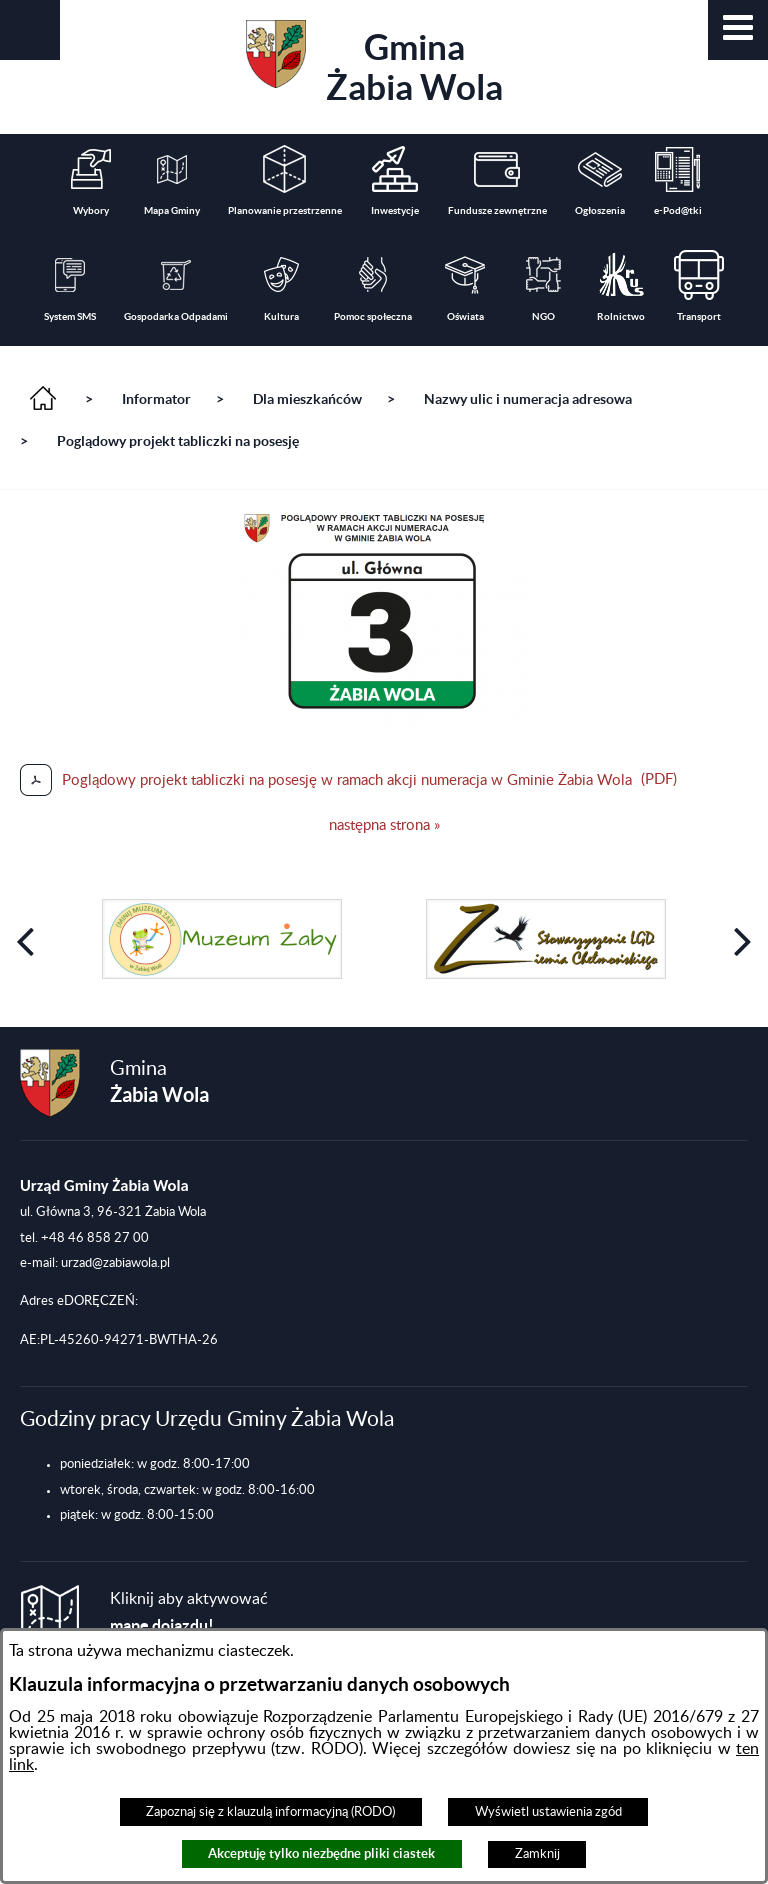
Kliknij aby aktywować (189, 1612)
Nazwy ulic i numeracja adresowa (528, 399)
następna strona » (384, 825)
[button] (738, 30)
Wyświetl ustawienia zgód (548, 1812)
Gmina (374, 63)
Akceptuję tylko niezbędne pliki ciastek (321, 1853)
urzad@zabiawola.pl (115, 1263)
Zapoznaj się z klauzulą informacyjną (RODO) (270, 1812)
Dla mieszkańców (307, 399)
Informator (156, 399)
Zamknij (537, 1854)
